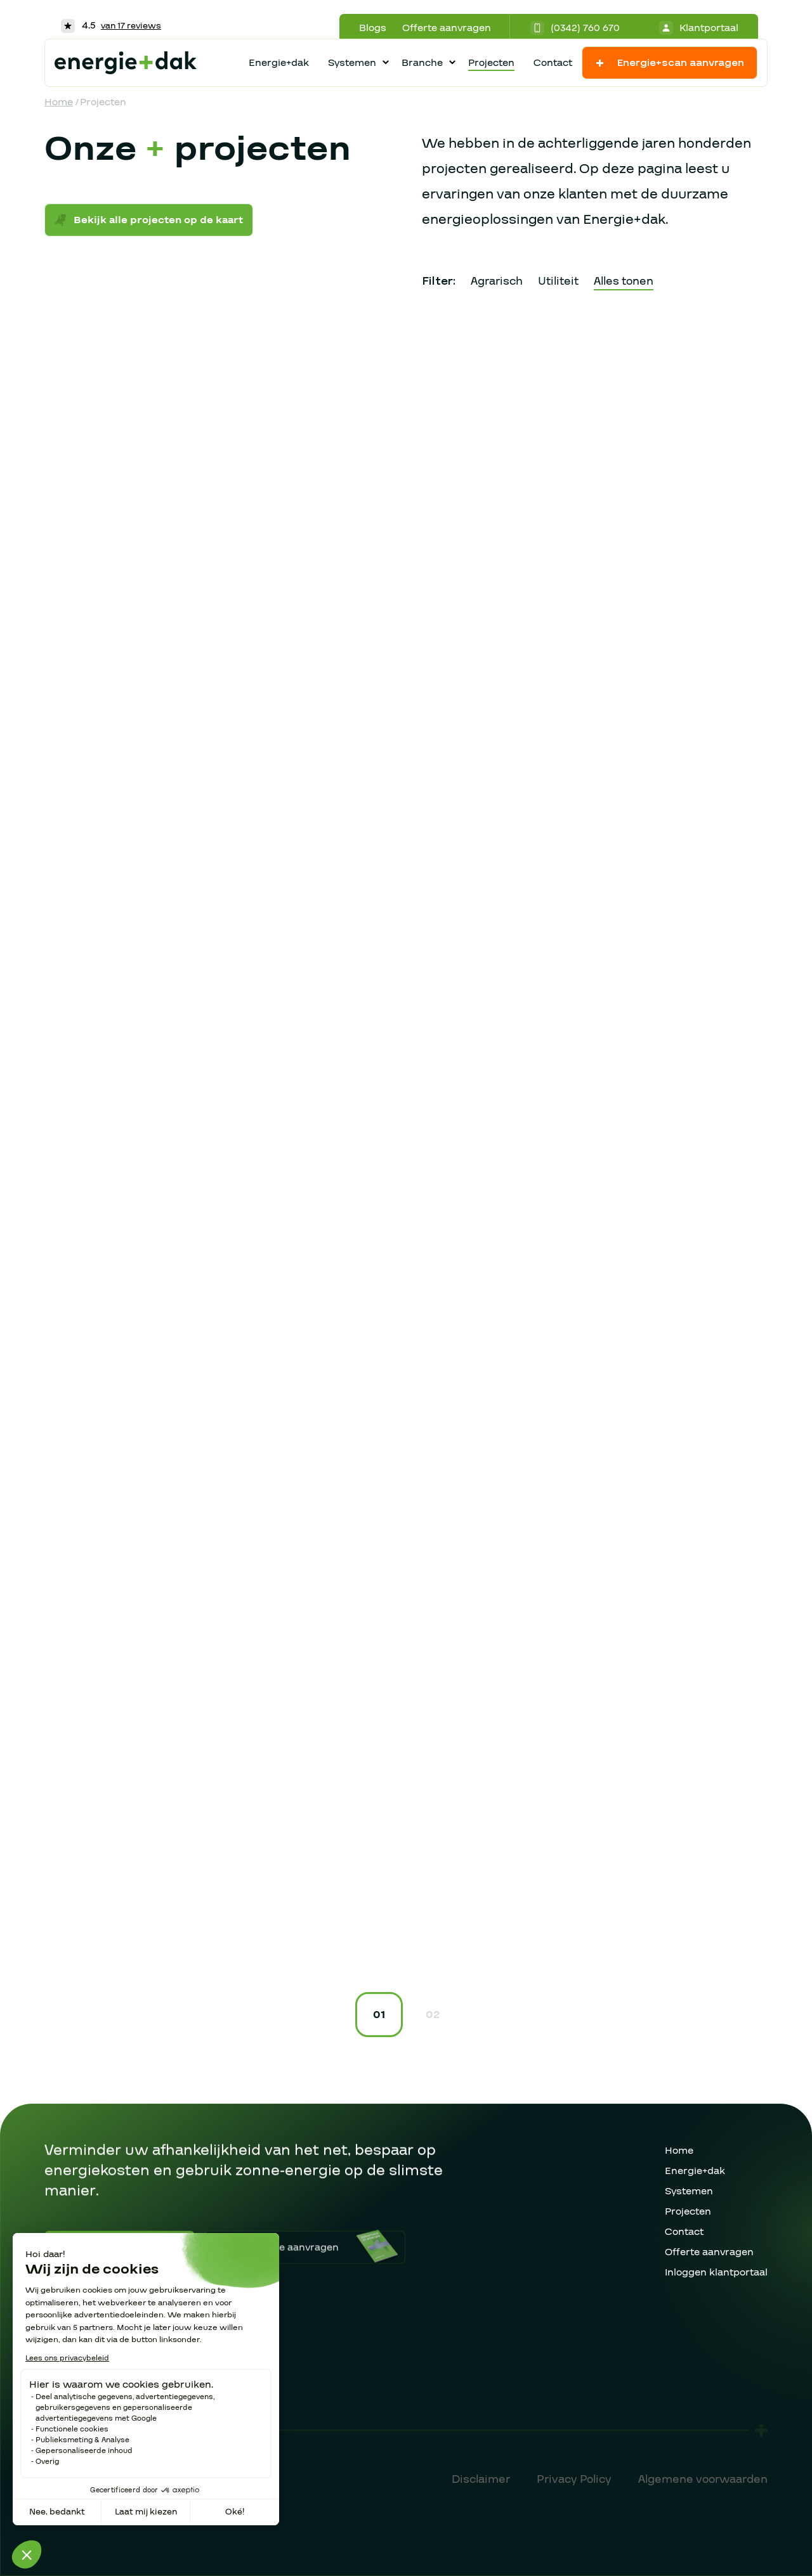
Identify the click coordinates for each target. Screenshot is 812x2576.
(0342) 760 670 (575, 28)
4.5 (111, 25)
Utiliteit (558, 281)
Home (58, 102)
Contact (553, 63)
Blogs (372, 28)
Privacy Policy (574, 2479)
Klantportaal (698, 28)
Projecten (491, 63)
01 (379, 2015)
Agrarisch (497, 281)
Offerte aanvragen (446, 28)
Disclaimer (481, 2479)
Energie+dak (279, 63)
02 (433, 2015)
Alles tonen (623, 281)
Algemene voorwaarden (703, 2479)
